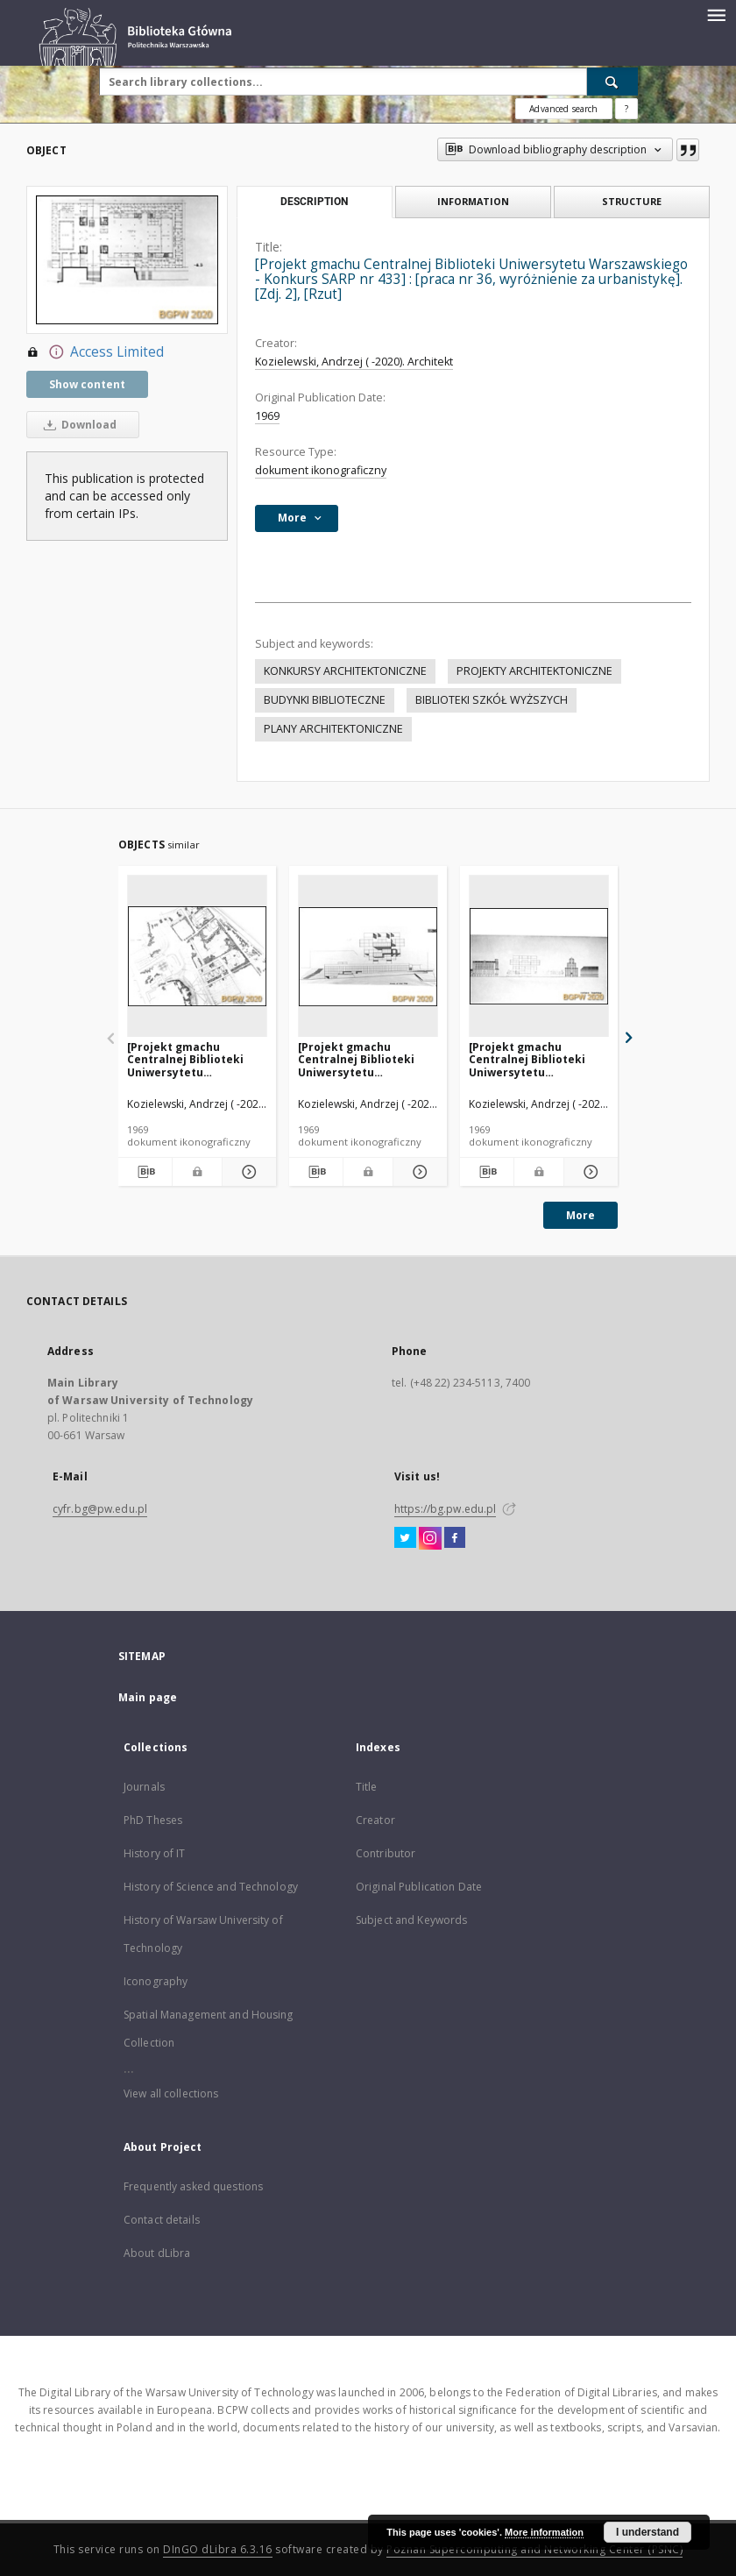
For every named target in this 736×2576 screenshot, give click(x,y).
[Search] (612, 81)
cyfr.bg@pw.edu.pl (100, 1508)
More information (544, 2532)
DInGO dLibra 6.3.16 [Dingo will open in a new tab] (217, 2549)
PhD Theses (153, 1820)
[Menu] (716, 14)
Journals (144, 1786)
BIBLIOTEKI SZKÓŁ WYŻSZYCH (491, 699)
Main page (147, 1697)
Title (367, 1786)
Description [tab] (314, 201)
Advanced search (563, 109)
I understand (647, 2532)
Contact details (162, 2219)
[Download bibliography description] (145, 1171)
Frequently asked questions (193, 2186)
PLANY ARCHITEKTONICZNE (333, 728)
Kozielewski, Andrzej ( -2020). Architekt (354, 361)
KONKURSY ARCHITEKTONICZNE (345, 671)
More (580, 1215)
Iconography (156, 1981)
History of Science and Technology (211, 1886)
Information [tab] (473, 201)
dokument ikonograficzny (320, 470)
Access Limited (95, 352)
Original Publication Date (419, 1886)
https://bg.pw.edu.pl (445, 1508)
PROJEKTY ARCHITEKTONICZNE (534, 671)
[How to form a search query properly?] (626, 108)
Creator (375, 1820)
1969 (267, 415)
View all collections (171, 2093)
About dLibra (157, 2253)
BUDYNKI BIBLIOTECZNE (325, 699)
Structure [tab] (632, 201)
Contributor (385, 1853)
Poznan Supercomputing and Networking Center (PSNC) (534, 2549)
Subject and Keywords (411, 1919)
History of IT (155, 1853)
